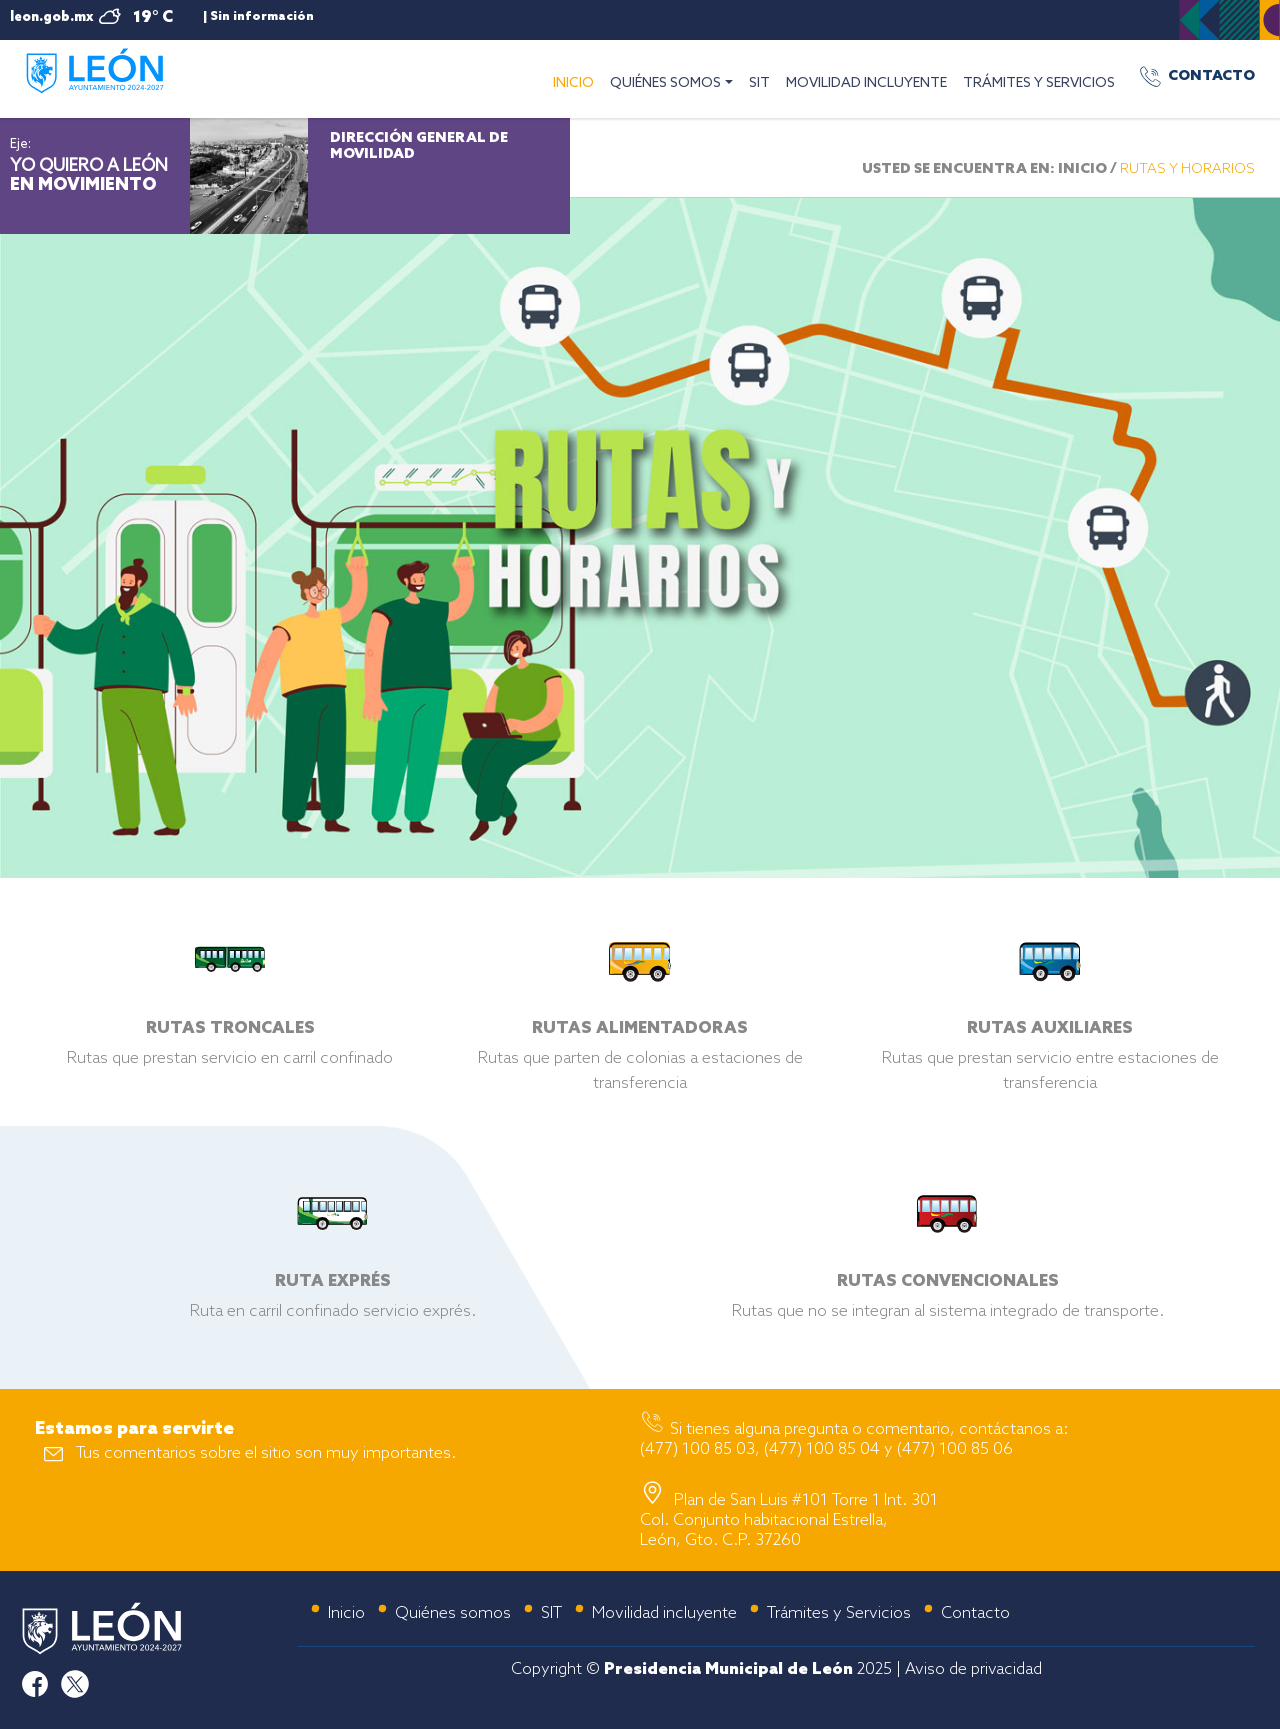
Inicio (346, 1613)
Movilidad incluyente (664, 1613)
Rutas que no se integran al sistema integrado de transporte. (948, 1281)
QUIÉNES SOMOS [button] (665, 83)
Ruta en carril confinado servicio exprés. (333, 1281)
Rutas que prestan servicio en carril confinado (230, 1028)
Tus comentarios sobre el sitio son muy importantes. (266, 1453)
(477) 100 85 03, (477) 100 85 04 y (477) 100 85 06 (826, 1449)
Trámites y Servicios (839, 1613)
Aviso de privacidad (973, 1669)
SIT (759, 83)
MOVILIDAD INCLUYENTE (866, 83)
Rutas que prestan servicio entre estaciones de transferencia (1050, 1041)
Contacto (975, 1613)
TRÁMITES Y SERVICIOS (1039, 83)
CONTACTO (1211, 76)
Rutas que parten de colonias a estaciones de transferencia (640, 1041)
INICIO (577, 81)
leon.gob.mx (51, 17)
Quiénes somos (453, 1613)
